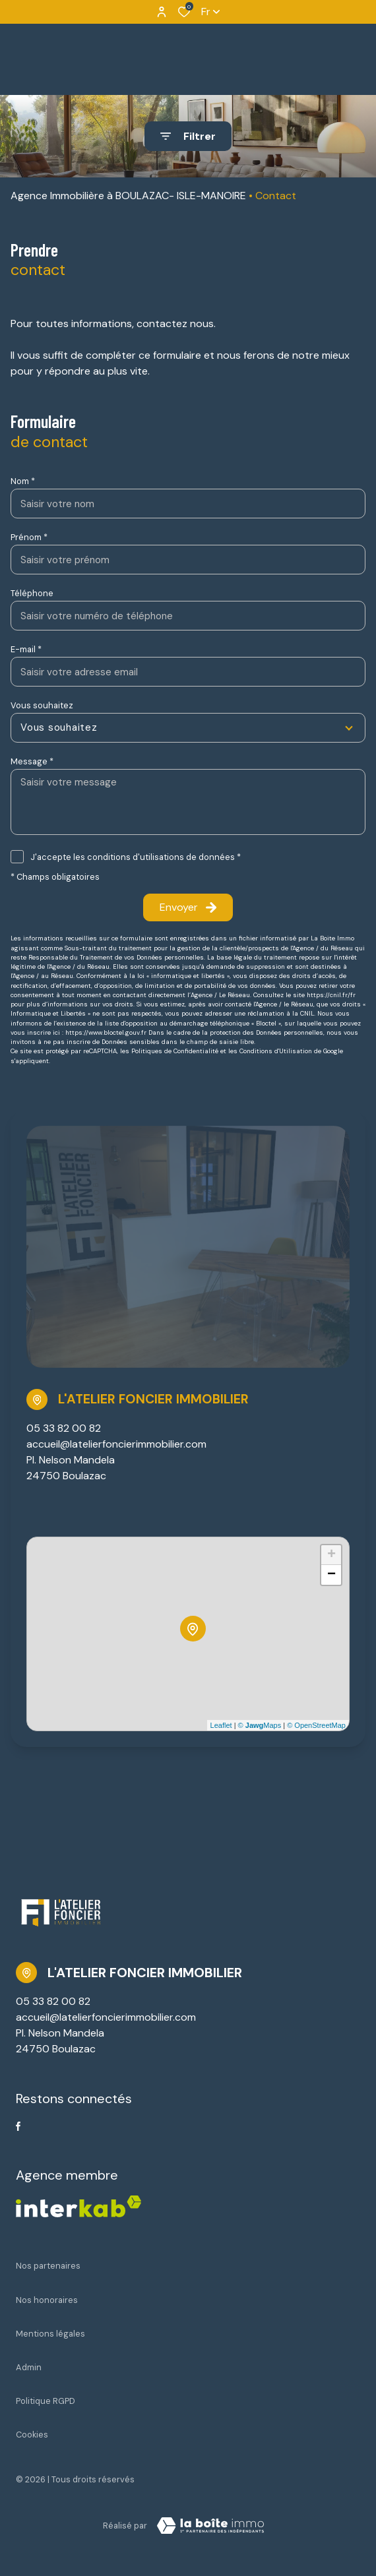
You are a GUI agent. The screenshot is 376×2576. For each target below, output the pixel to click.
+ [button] (331, 1555)
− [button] (331, 1575)
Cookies (32, 2434)
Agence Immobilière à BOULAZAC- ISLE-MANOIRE (128, 195)
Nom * (23, 481)
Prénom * (29, 537)
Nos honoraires (47, 2300)
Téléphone (32, 593)
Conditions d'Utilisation (275, 1051)
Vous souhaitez (42, 705)
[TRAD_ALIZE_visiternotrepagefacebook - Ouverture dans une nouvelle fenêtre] (18, 2126)
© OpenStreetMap (316, 1725)
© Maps (260, 1725)
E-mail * (26, 649)
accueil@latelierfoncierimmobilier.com (116, 1444)
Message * (32, 761)
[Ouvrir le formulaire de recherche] (188, 136)
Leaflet (221, 1725)
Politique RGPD (45, 2401)
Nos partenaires (48, 2265)
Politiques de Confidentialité (174, 1051)
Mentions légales (50, 2333)
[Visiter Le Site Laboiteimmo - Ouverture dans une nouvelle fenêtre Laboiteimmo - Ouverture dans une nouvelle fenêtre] (210, 2525)
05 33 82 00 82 (63, 1428)
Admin (29, 2367)
